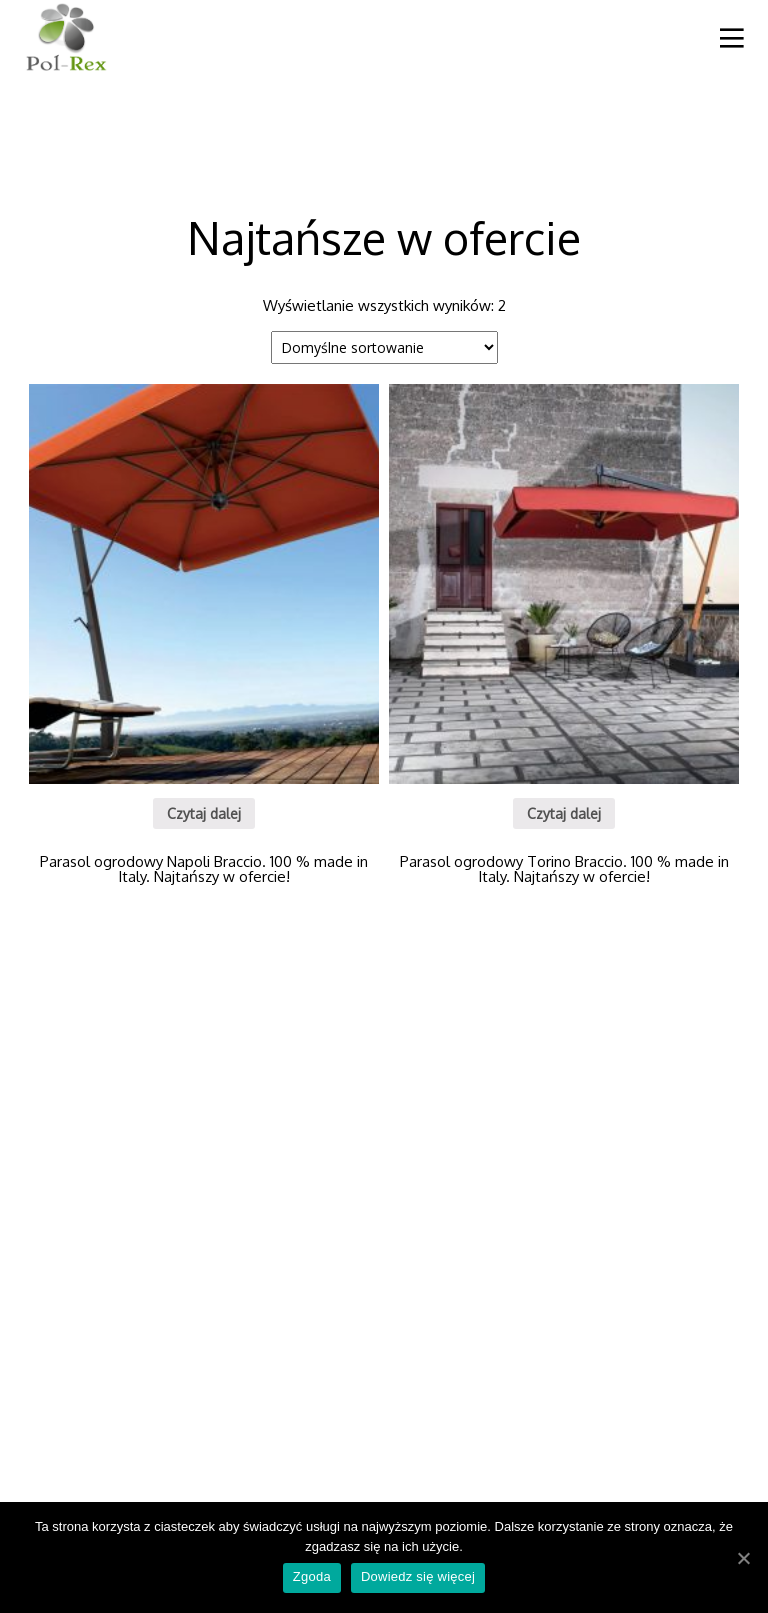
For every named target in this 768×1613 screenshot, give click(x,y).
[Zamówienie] (384, 347)
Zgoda (312, 1576)
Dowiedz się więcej (418, 1576)
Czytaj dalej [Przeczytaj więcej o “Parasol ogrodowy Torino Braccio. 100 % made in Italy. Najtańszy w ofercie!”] (564, 813)
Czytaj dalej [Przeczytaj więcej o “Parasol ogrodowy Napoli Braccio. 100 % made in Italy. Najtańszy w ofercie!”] (204, 813)
